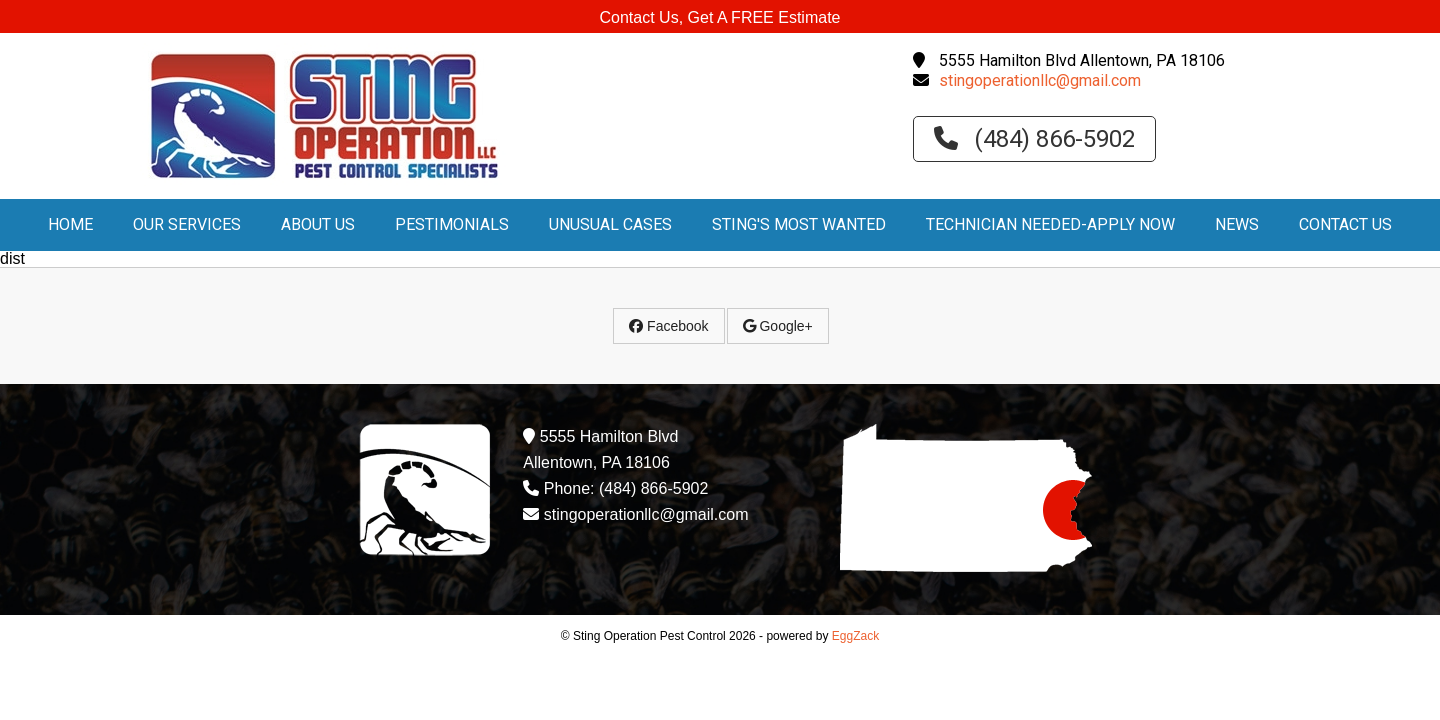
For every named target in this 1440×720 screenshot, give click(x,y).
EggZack (855, 636)
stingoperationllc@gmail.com (1040, 80)
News (1237, 224)
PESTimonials (452, 224)
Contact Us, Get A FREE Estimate (720, 17)
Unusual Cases (610, 224)
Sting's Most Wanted (799, 224)
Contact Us (1345, 224)
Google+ (778, 326)
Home (70, 224)
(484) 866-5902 (1034, 139)
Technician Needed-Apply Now (1050, 224)
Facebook (668, 326)
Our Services (187, 224)
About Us (318, 224)
